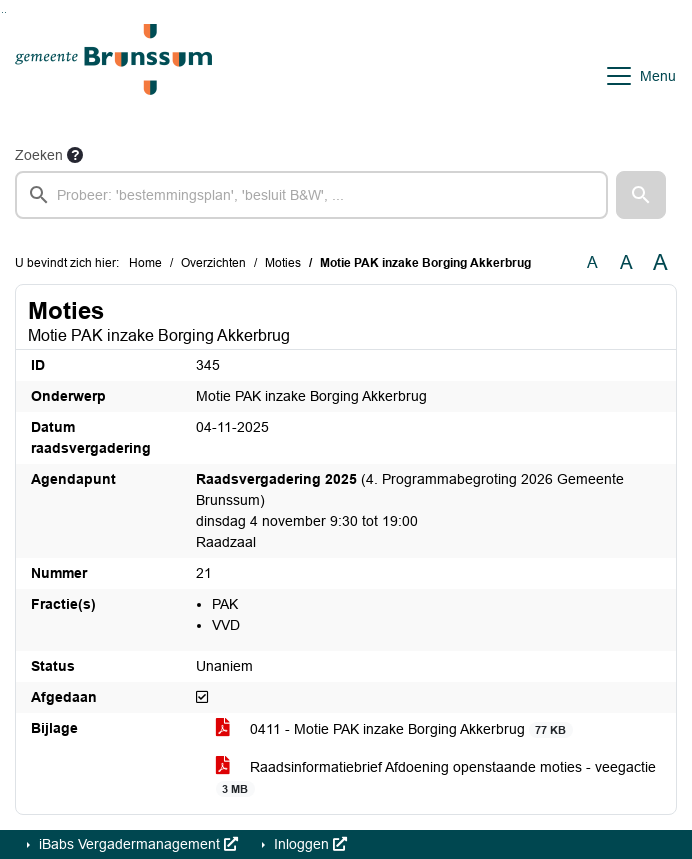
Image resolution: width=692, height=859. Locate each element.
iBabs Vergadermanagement (136, 844)
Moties (283, 263)
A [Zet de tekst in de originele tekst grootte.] (592, 262)
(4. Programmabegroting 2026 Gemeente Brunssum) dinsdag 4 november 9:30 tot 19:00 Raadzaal (410, 510)
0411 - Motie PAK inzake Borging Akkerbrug (394, 729)
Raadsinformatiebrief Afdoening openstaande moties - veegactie (436, 778)
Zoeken (39, 155)
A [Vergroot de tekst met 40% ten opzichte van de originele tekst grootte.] (660, 263)
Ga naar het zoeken (2, 12)
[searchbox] (311, 195)
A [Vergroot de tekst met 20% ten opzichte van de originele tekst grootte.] (626, 262)
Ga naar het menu (5, 12)
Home (145, 263)
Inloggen (308, 844)
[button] (641, 195)
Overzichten (213, 263)
